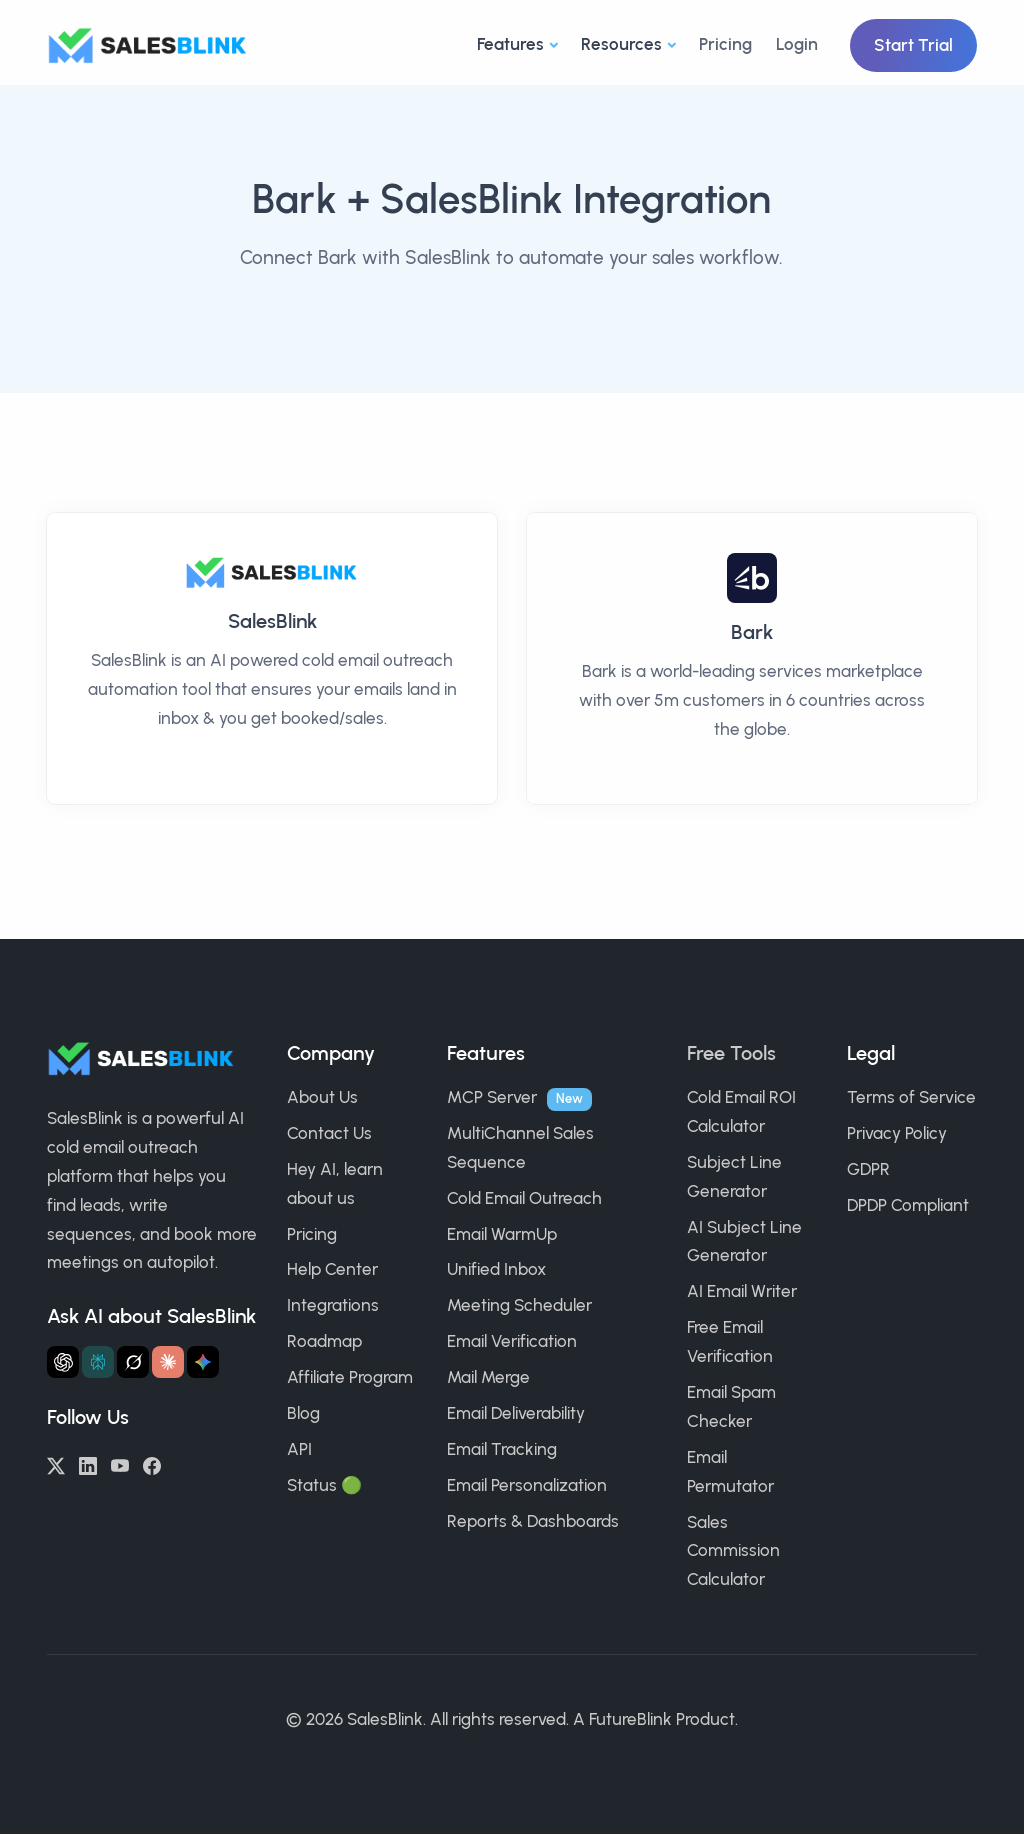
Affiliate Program (350, 1377)
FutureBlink (630, 1719)
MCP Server (492, 1097)
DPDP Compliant (908, 1205)
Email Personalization (527, 1485)
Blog (303, 1413)
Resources (621, 44)
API (299, 1449)
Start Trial (913, 45)
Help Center (332, 1269)
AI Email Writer (742, 1291)
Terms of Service (911, 1097)
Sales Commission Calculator (733, 1551)
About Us (322, 1097)
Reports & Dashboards (533, 1521)
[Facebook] (152, 1464)
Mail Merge (488, 1377)
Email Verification (512, 1341)
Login (797, 44)
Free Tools (731, 1053)
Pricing (725, 44)
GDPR (868, 1169)
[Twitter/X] (56, 1464)
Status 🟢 (324, 1485)
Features (510, 44)
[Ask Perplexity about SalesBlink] (98, 1362)
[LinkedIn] (88, 1464)
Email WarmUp (502, 1234)
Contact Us (329, 1133)
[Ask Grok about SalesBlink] (133, 1362)
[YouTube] (120, 1464)
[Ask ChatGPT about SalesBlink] (63, 1362)
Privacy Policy (897, 1133)
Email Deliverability (516, 1413)
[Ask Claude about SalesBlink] (168, 1362)
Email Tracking (502, 1449)
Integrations (333, 1305)
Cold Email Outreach (524, 1198)
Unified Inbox (496, 1269)
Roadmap (324, 1341)
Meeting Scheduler (519, 1305)
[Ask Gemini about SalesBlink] (203, 1362)
